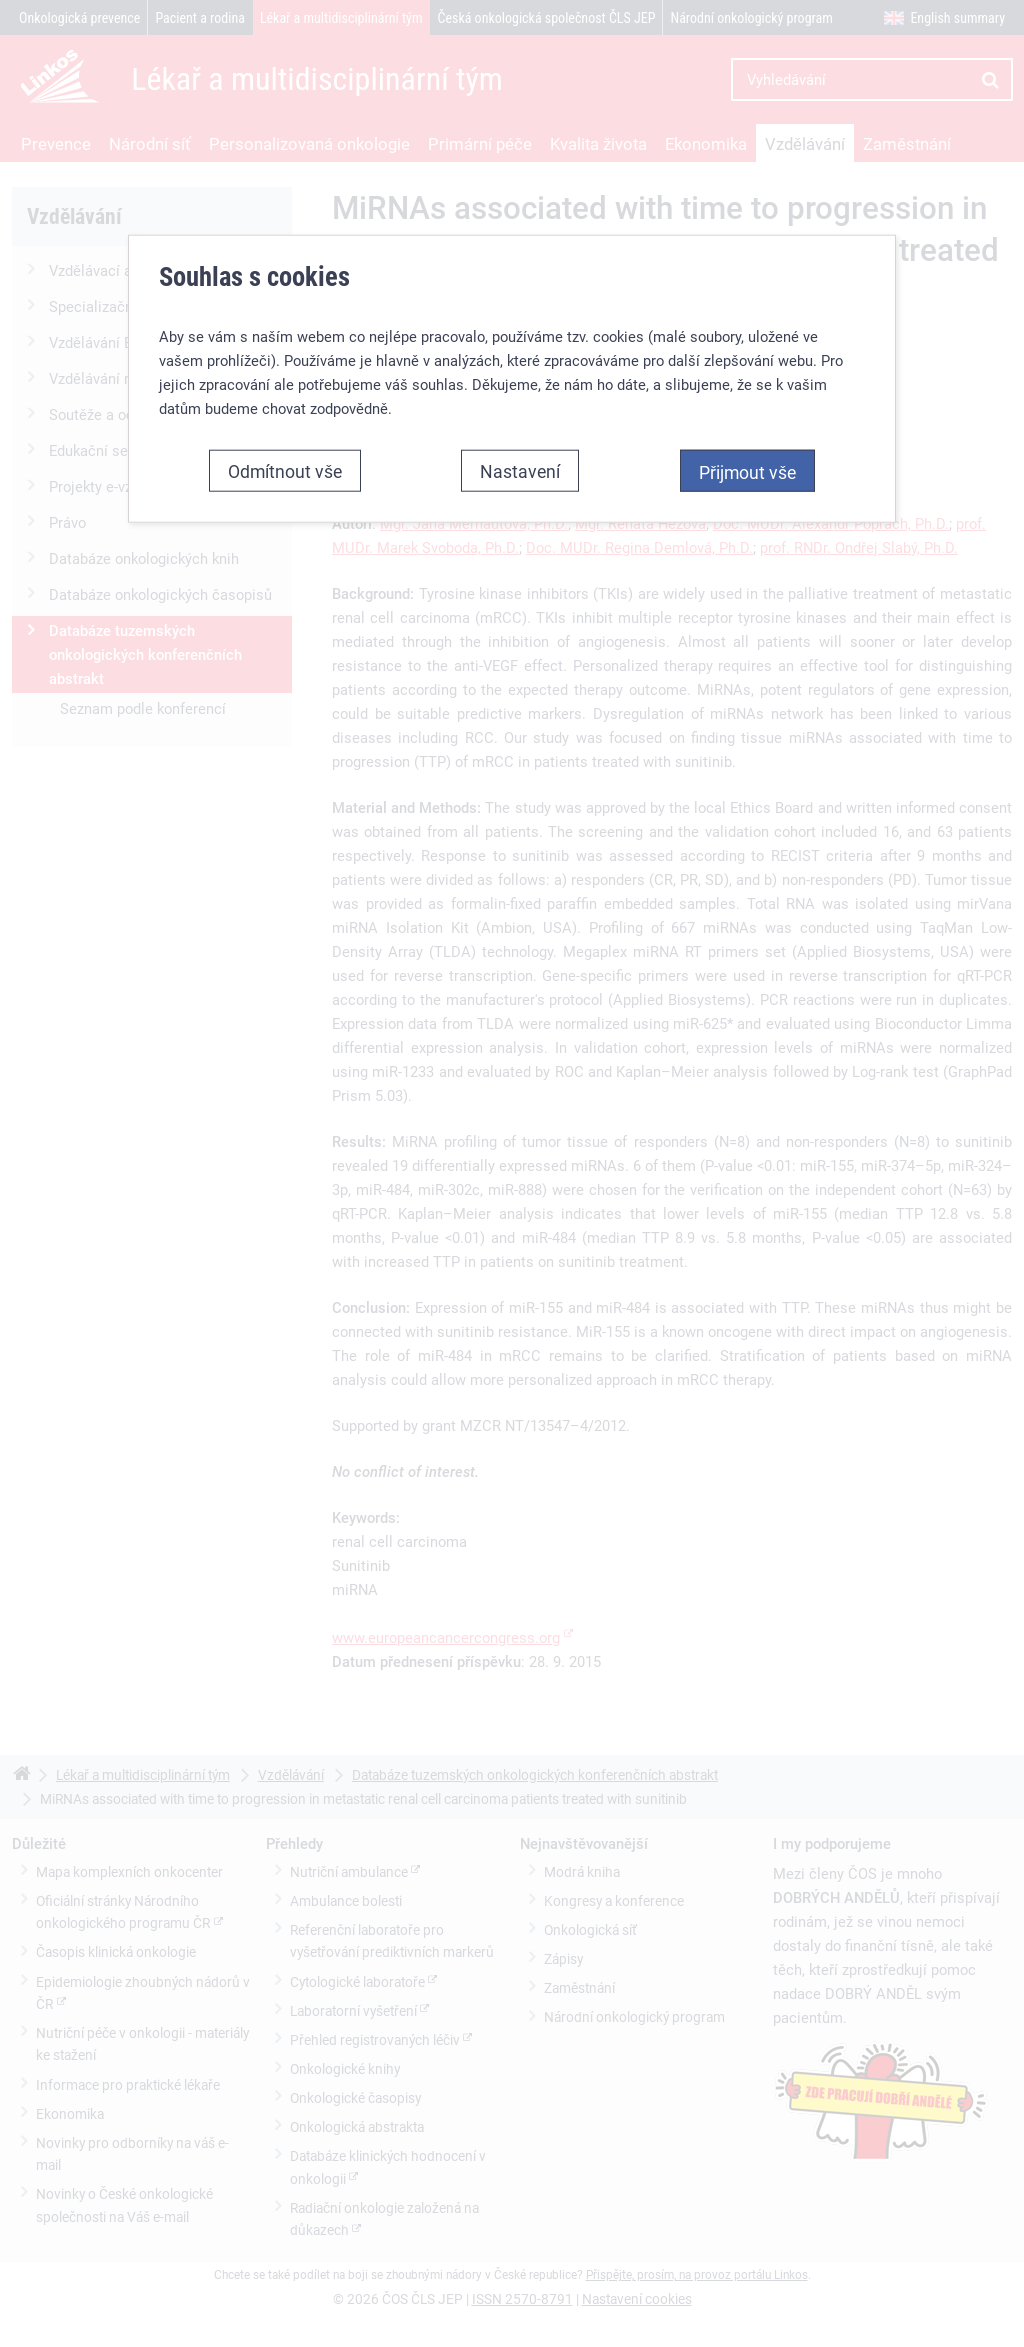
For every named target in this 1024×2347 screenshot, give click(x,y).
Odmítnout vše (285, 471)
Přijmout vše (747, 472)
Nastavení (520, 471)
